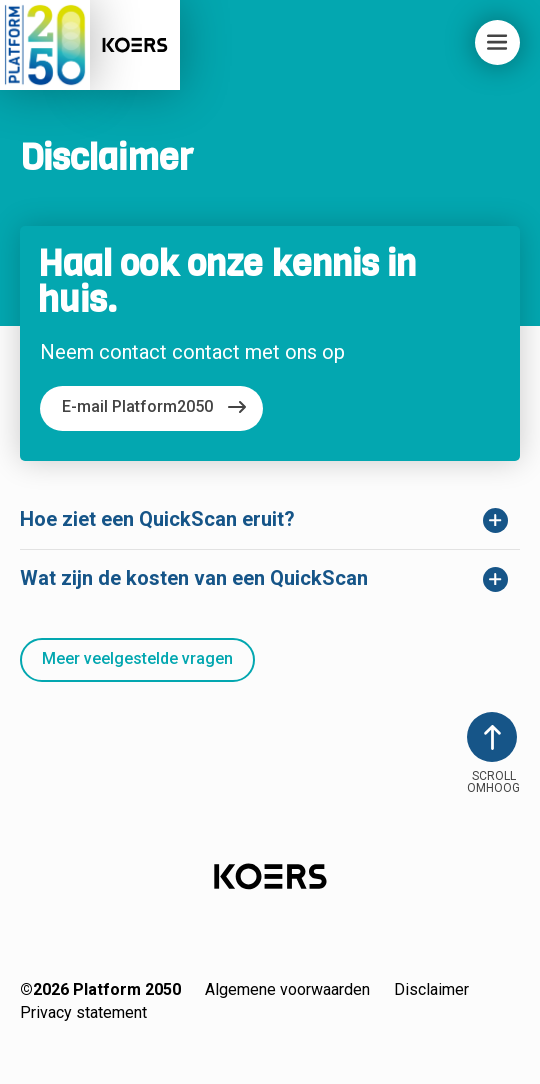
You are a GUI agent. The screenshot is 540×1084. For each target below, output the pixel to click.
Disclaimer (431, 989)
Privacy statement (83, 1012)
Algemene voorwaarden (287, 989)
